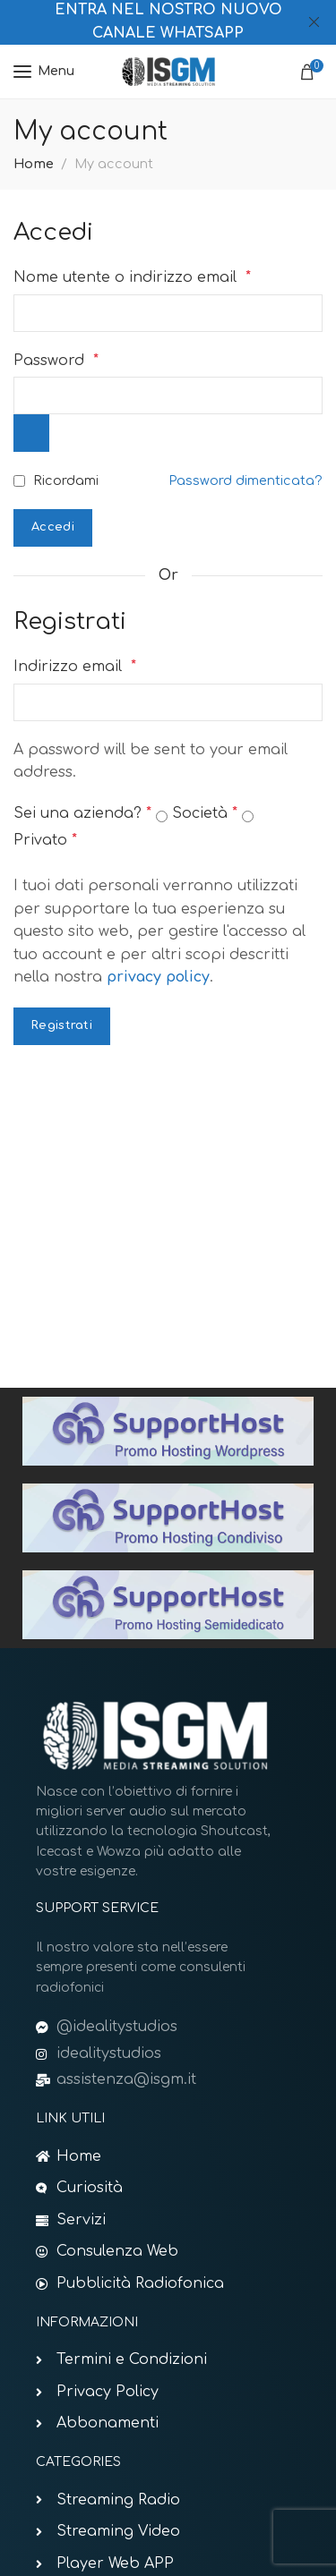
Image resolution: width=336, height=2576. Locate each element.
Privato (45, 840)
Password (56, 361)
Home (33, 164)
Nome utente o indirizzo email (132, 277)
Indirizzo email (74, 667)
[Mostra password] (31, 433)
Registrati (61, 1025)
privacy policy (158, 977)
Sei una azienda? (82, 813)
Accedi (52, 527)
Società (204, 813)
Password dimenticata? (245, 480)
